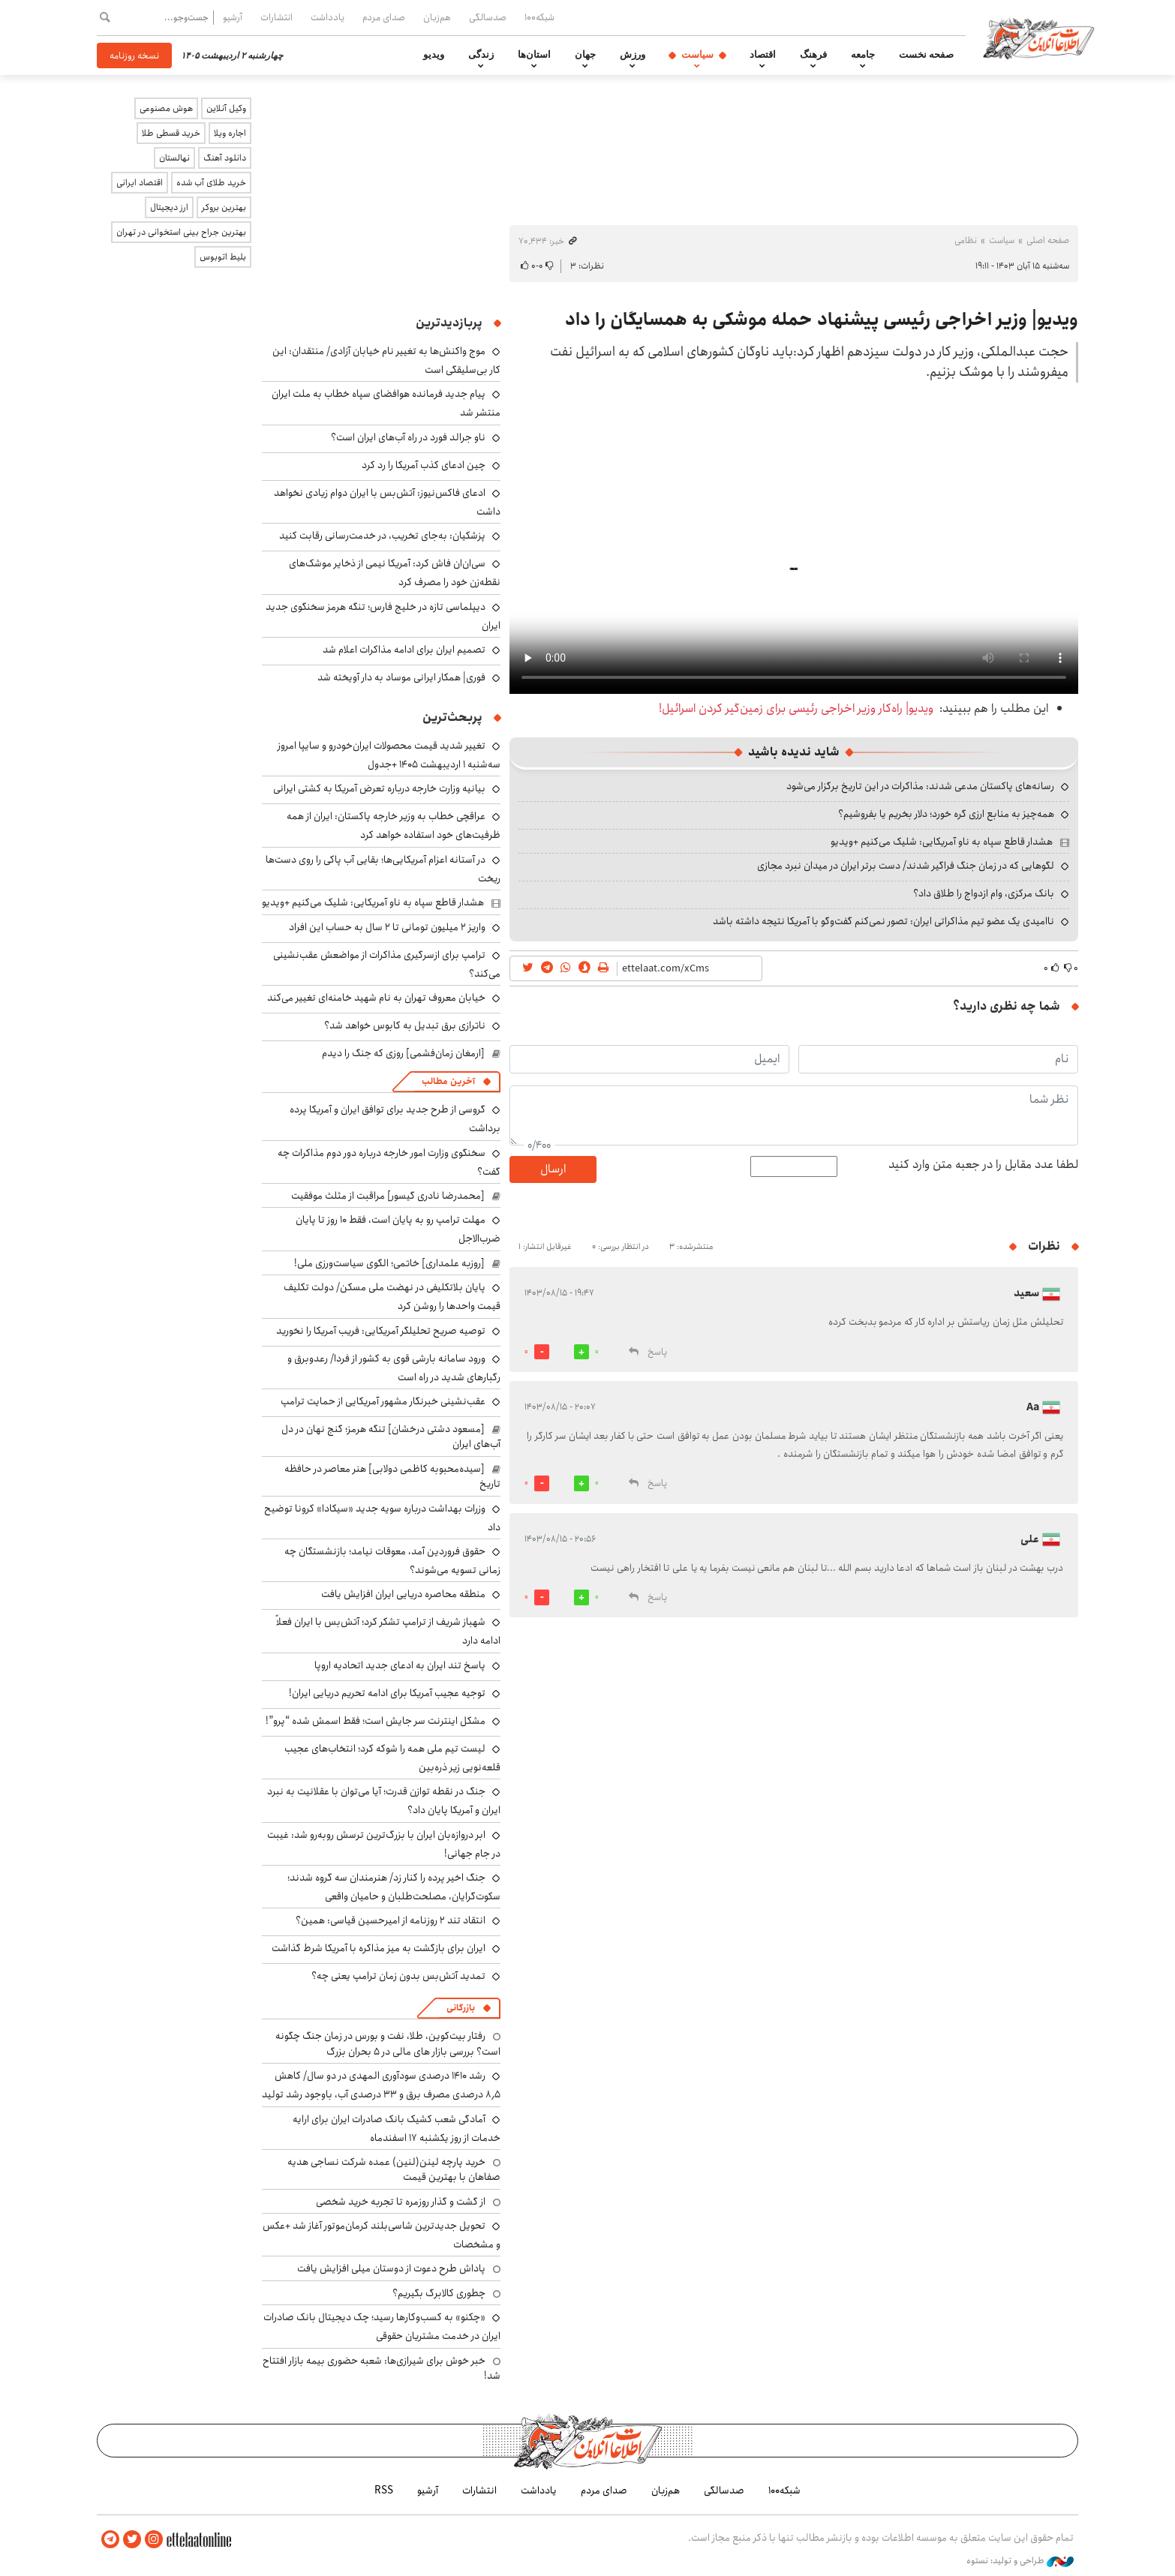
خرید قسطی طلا (171, 133)
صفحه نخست (926, 55)
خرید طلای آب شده (211, 183)
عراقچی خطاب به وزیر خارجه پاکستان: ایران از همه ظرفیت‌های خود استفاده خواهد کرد (393, 825)
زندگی (481, 55)
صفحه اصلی (1047, 240)
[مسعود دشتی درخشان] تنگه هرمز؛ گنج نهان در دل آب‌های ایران (390, 1436)
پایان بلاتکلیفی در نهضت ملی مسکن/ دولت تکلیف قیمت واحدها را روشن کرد (392, 1296)
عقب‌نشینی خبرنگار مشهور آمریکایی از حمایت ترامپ (383, 1401)
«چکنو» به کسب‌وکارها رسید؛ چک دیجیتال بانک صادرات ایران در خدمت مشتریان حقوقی (381, 2326)
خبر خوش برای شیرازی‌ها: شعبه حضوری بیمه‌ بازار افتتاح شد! (381, 2368)
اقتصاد (763, 55)
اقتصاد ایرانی (139, 183)
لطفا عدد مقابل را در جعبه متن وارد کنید (983, 1165)
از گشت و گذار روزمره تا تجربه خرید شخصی (400, 2201)
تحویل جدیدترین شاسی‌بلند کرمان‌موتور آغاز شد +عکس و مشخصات (381, 2235)
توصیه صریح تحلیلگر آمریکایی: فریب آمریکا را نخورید (380, 1331)
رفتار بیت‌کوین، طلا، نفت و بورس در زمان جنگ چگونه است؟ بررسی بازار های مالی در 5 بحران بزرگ (387, 2043)
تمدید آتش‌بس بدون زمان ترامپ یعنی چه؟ (398, 1976)
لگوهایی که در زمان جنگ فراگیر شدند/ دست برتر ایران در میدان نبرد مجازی (905, 865)
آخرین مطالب (448, 1081)
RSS (383, 2490)
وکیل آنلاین (226, 108)
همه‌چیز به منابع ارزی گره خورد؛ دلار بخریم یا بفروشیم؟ (946, 814)
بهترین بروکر (224, 207)
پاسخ (657, 1352)
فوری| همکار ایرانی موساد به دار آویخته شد (401, 677)
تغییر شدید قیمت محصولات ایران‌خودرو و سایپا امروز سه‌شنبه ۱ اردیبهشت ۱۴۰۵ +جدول (389, 755)
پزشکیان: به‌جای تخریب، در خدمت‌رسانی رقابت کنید (382, 535)
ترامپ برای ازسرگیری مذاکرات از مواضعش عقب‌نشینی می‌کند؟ (386, 964)
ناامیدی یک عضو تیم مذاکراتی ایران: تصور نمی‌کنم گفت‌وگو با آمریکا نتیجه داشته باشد (883, 921)
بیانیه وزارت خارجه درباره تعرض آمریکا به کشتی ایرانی (379, 788)
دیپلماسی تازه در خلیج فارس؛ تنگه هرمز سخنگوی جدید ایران (383, 616)
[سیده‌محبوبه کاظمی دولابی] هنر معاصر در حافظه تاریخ (392, 1476)
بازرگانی (460, 2008)
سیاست (697, 55)
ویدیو (433, 55)
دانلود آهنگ (224, 158)
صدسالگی (487, 17)
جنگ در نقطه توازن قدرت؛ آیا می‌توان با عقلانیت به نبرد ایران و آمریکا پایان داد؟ (383, 1800)
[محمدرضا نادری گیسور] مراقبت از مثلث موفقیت (388, 1195)
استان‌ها (534, 55)
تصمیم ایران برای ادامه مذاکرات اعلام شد (404, 649)
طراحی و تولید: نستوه (1020, 2560)
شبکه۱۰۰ (539, 17)
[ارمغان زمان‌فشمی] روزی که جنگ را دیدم (403, 1053)
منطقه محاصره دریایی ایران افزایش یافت (403, 1594)
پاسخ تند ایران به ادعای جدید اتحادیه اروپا (399, 1665)
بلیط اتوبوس (223, 257)
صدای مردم (383, 17)
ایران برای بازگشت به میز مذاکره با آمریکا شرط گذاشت (378, 1948)
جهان (585, 55)
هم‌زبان (437, 17)
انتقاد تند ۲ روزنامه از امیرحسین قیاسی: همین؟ (390, 1920)
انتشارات (276, 17)
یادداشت (327, 17)
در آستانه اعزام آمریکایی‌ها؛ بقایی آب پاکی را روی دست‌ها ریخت (383, 869)
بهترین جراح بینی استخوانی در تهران (181, 232)
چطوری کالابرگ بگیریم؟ (438, 2293)
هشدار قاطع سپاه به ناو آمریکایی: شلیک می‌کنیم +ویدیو (942, 841)
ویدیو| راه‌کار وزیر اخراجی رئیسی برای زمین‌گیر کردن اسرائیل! (796, 708)
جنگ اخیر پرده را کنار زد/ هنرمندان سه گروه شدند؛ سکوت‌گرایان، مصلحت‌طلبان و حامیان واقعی (393, 1887)
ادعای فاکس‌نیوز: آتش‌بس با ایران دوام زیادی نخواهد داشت (387, 502)
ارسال (553, 1169)
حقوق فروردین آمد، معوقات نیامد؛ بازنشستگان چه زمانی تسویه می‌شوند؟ (392, 1560)
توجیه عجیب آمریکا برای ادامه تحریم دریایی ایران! (387, 1693)
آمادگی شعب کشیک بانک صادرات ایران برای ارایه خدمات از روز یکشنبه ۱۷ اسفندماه (396, 2128)
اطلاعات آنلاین (1040, 37)
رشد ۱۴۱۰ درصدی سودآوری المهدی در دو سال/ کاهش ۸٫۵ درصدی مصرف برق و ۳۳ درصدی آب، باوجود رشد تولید (381, 2085)
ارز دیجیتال (169, 207)
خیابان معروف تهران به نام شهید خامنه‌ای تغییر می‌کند (376, 997)
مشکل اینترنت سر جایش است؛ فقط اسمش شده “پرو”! (375, 1721)
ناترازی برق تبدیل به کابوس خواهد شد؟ (404, 1025)
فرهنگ (813, 55)
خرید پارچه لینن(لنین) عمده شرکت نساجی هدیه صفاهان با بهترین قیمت (393, 2169)
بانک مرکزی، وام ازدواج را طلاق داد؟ (983, 893)
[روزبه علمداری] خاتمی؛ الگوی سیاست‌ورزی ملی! (389, 1263)
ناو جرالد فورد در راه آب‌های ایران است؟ (408, 437)
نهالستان (174, 158)
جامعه (863, 55)
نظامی (965, 240)
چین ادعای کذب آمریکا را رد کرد (423, 465)
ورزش (632, 55)
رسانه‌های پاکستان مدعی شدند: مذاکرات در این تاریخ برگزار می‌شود (920, 786)
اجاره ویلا (230, 133)
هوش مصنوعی (166, 108)
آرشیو (232, 17)
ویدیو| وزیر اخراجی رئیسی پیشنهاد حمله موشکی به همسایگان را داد (821, 319)
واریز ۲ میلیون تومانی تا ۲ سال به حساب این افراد (387, 927)
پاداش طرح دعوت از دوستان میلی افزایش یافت (391, 2268)
